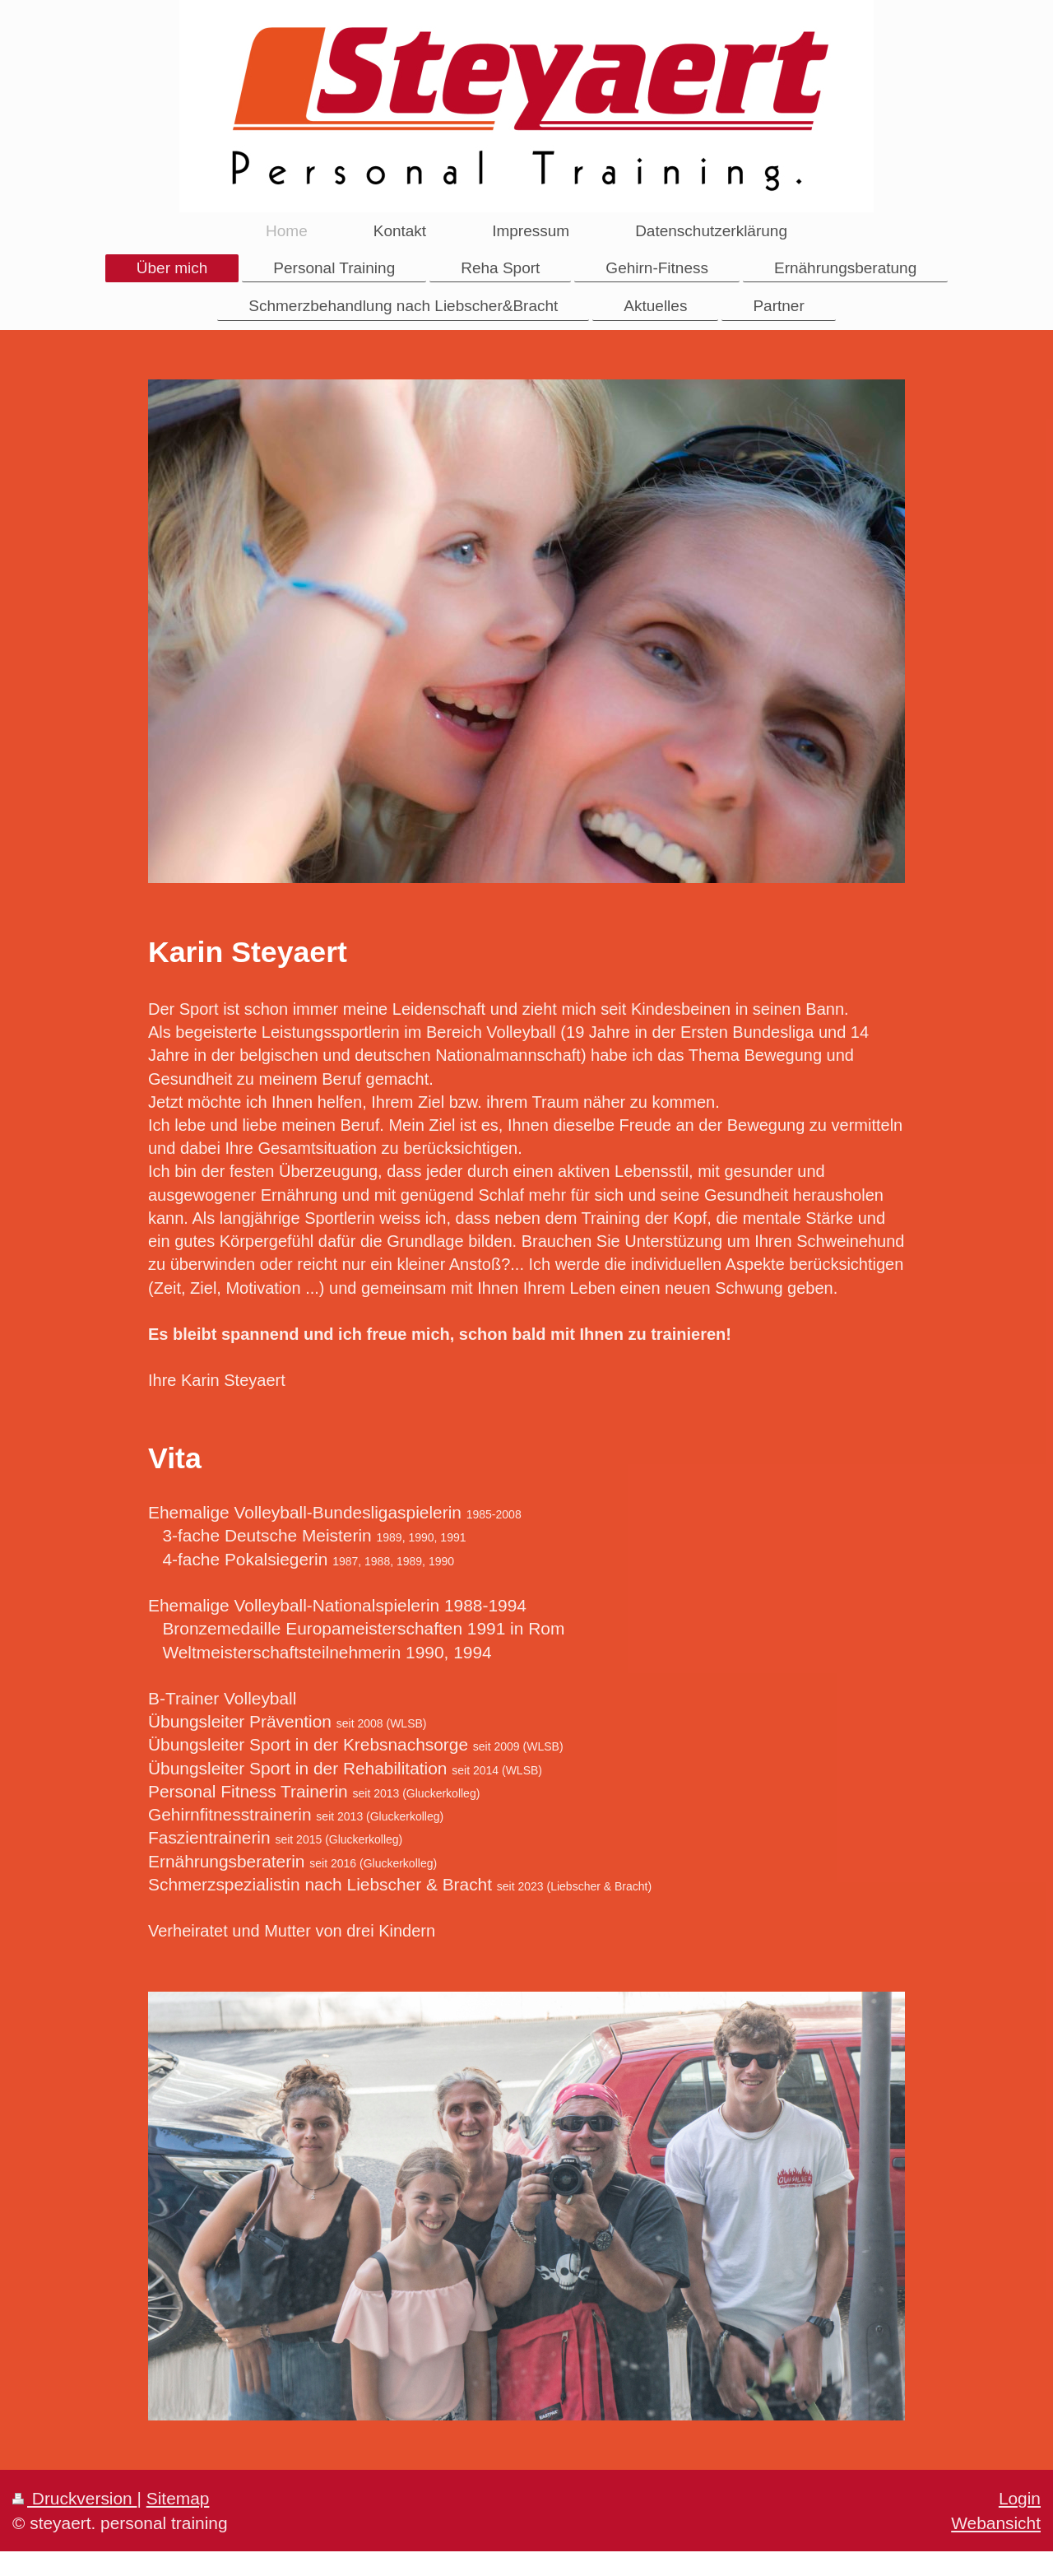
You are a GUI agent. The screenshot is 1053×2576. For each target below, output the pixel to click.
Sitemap (178, 2498)
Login (1020, 2498)
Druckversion (74, 2498)
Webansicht (996, 2522)
